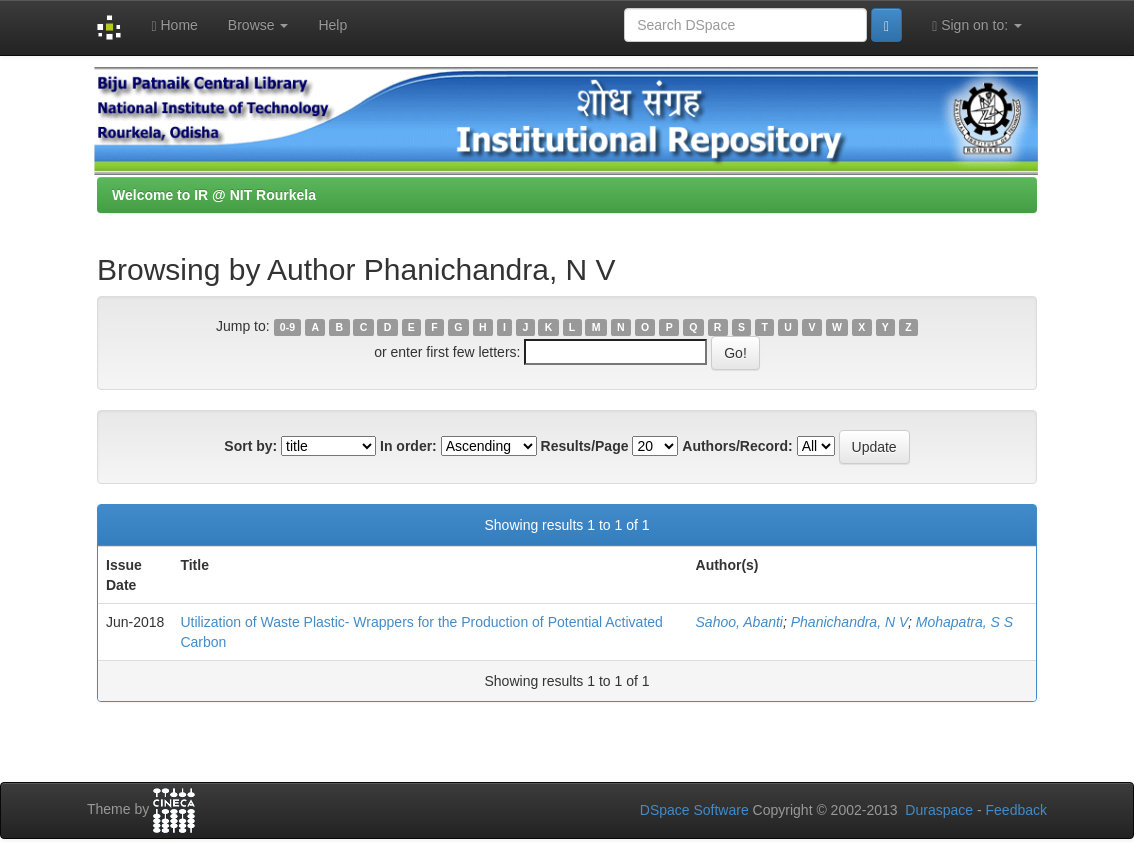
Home (174, 25)
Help (332, 25)
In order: (408, 446)
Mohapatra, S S (964, 622)
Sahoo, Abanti (739, 622)
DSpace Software (694, 810)
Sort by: (250, 446)
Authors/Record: (737, 446)
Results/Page (585, 446)
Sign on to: (977, 25)
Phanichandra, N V (849, 622)
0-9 (287, 327)
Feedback (1016, 810)
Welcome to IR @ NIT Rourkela (214, 195)
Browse (258, 25)
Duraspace (939, 810)
